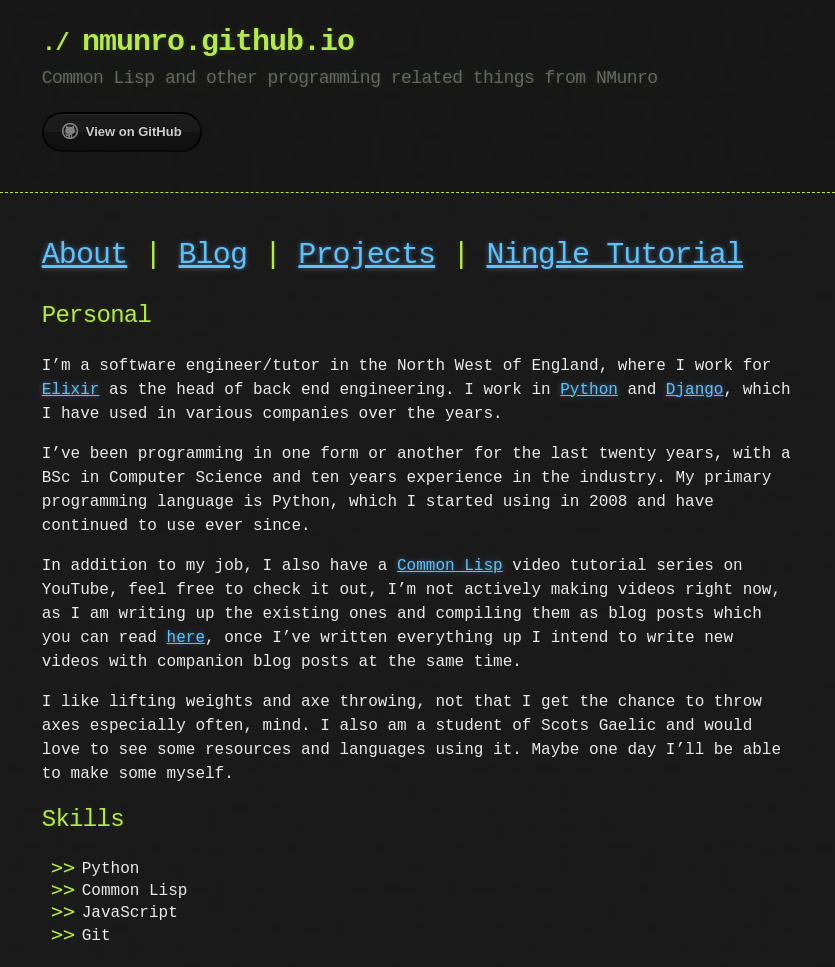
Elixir (71, 390)
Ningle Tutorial (614, 255)
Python (589, 390)
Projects (366, 255)
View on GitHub (122, 131)
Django (695, 390)
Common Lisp (450, 566)
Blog (213, 255)
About (85, 255)
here (186, 638)
